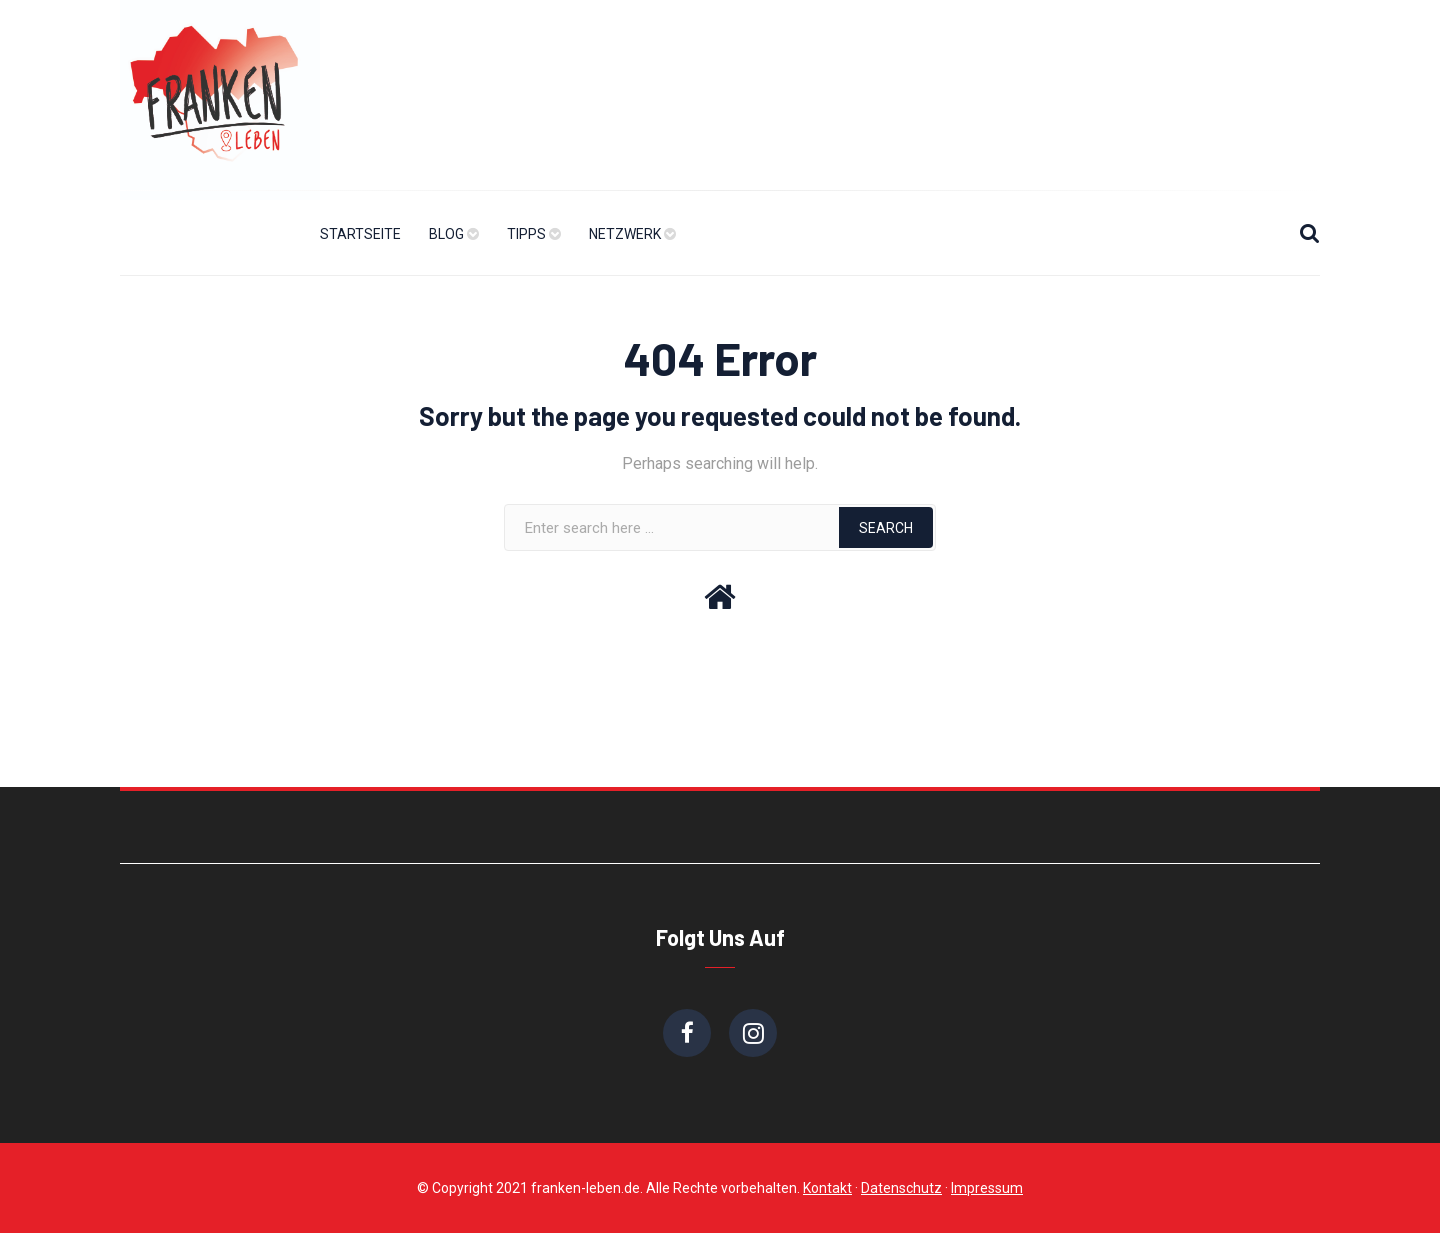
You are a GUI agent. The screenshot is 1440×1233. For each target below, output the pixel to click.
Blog (446, 234)
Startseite (360, 234)
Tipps (526, 234)
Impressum (987, 1188)
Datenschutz (901, 1188)
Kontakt (827, 1188)
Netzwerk (625, 234)
